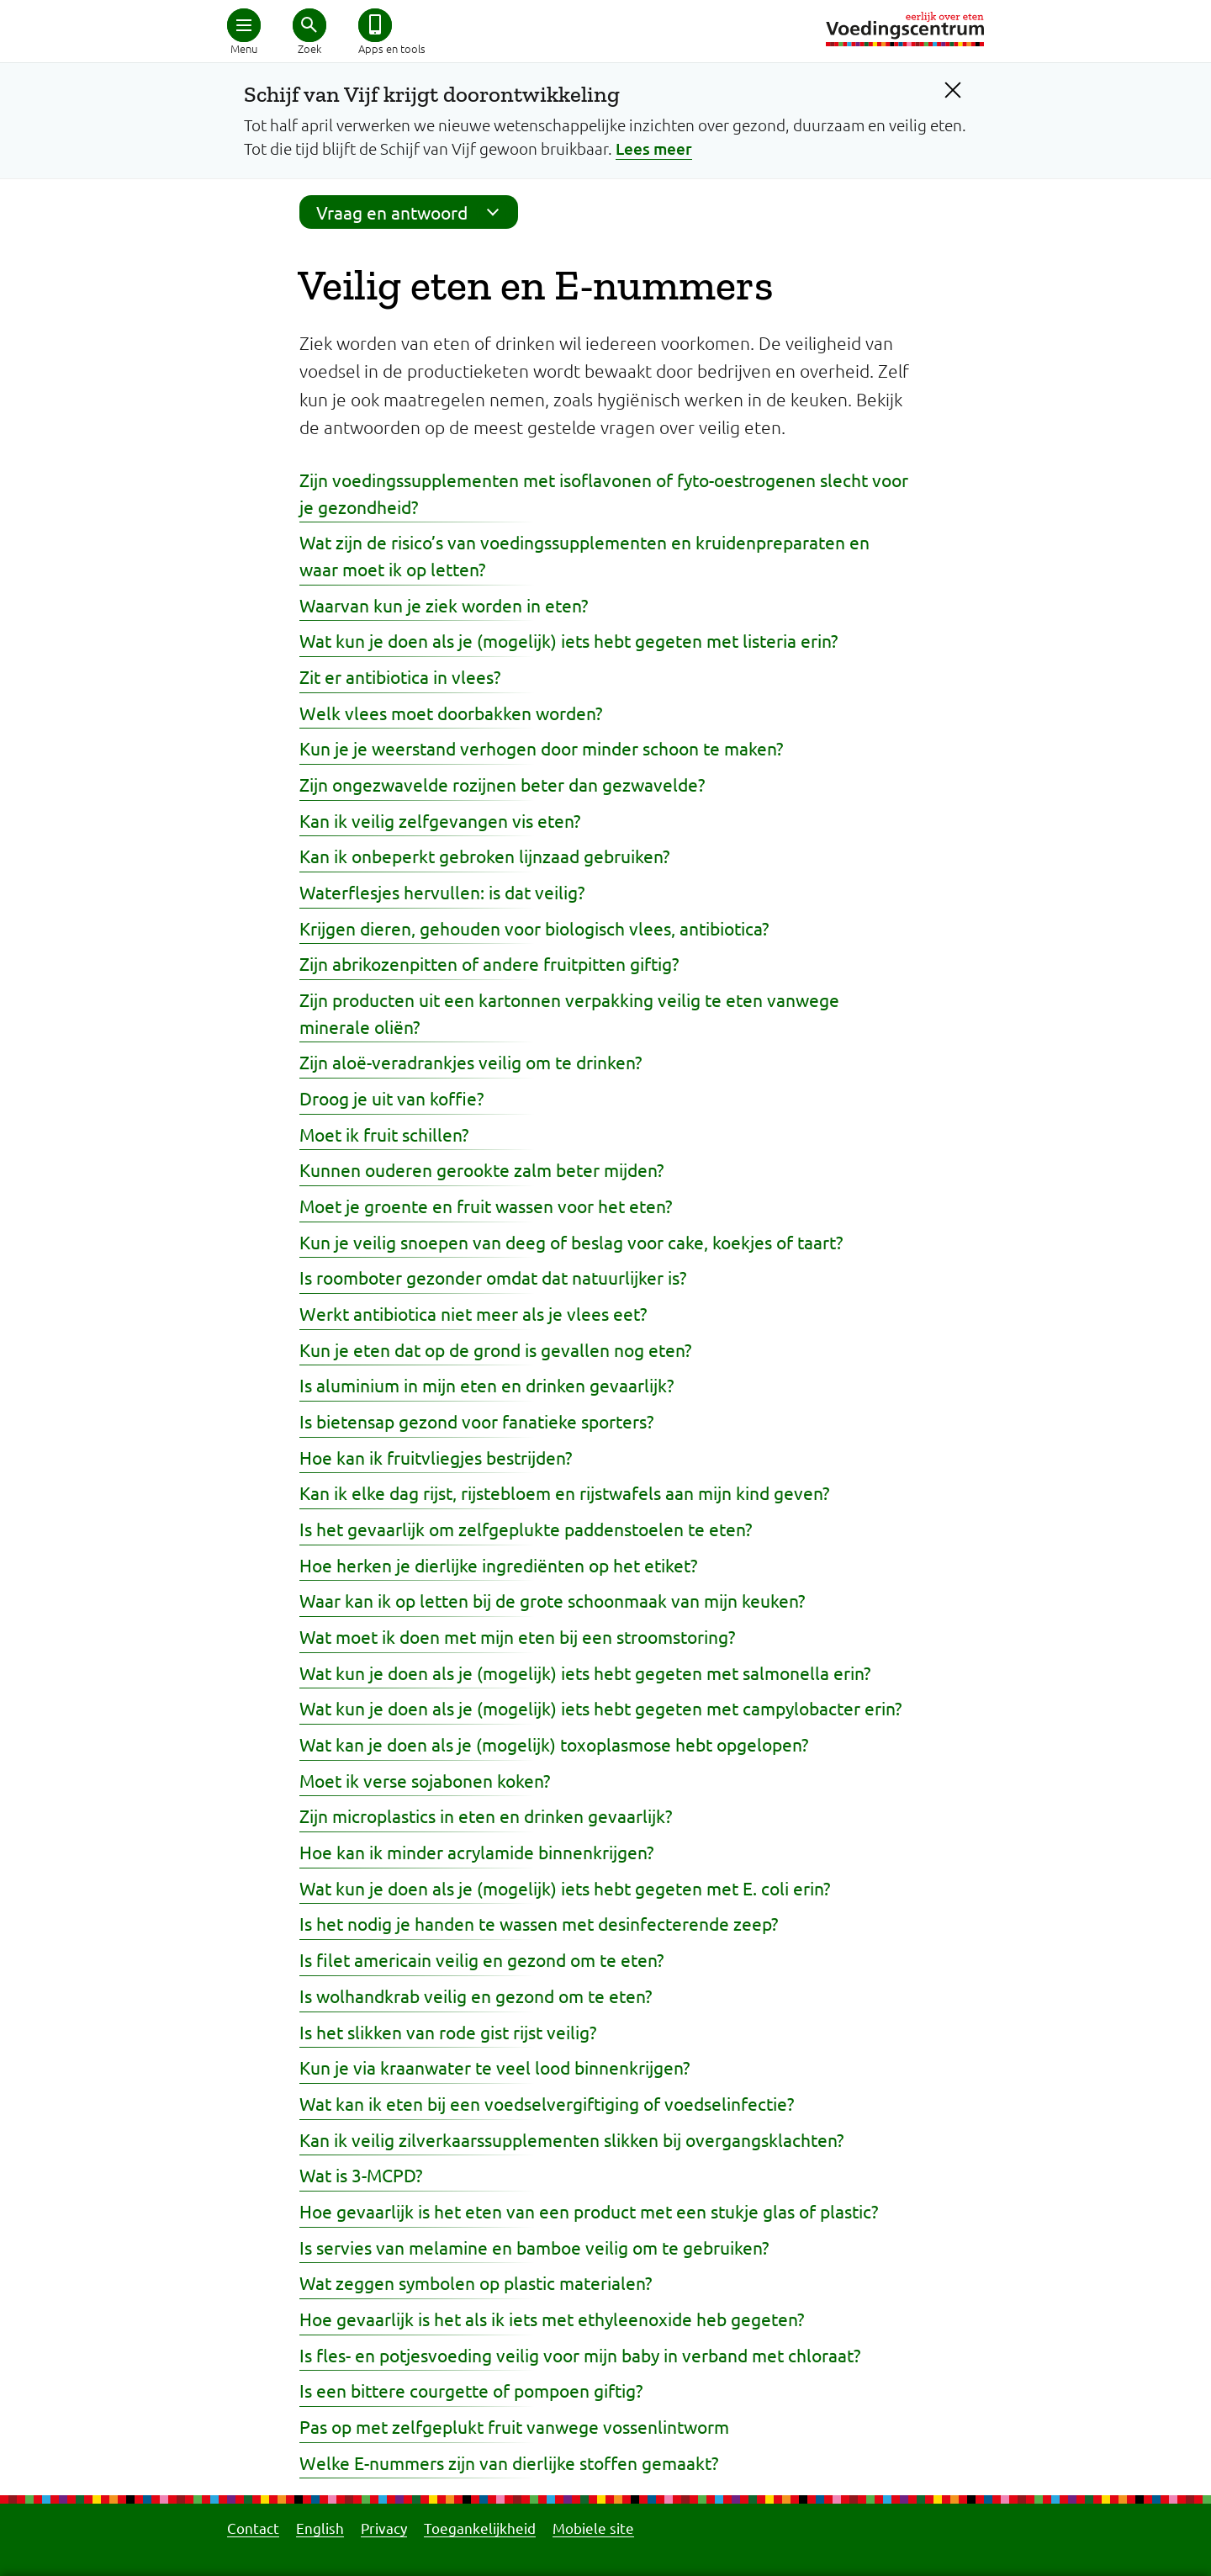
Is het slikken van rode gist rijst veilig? (447, 2032)
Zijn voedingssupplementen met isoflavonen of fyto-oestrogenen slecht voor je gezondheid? (603, 493)
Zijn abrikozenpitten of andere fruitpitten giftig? (489, 963)
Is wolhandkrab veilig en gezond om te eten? (475, 1995)
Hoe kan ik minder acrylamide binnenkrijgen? (476, 1852)
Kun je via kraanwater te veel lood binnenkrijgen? (494, 2067)
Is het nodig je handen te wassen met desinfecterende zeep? (538, 1923)
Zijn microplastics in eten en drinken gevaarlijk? (485, 1815)
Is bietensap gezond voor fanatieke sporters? (476, 1421)
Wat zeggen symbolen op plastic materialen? (475, 2282)
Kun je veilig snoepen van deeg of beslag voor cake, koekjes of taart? (571, 1242)
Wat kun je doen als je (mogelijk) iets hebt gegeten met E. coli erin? (564, 1888)
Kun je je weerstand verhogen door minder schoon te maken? (541, 748)
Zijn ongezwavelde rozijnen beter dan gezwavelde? (502, 784)
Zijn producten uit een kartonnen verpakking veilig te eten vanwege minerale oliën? (569, 1013)
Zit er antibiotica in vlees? (399, 676)
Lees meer (654, 148)
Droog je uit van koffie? (391, 1098)
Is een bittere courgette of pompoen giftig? (471, 2390)
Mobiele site (593, 2527)
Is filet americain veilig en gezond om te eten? (481, 1959)
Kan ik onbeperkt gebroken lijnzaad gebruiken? (484, 856)
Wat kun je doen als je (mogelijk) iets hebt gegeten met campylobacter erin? (600, 1708)
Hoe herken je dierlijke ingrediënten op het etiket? (498, 1565)
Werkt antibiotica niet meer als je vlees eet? (473, 1313)
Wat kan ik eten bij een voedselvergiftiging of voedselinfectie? (546, 2103)
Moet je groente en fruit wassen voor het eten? (485, 1205)
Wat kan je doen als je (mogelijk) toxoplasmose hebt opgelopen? (553, 1744)
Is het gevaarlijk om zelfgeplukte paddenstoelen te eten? (525, 1529)
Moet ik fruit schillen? (383, 1134)
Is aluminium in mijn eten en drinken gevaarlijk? (486, 1385)
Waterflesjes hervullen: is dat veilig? (441, 892)
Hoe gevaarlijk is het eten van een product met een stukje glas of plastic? (588, 2211)
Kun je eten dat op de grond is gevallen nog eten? (495, 1349)
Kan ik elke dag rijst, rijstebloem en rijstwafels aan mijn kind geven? (564, 1492)
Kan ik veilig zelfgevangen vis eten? (439, 820)
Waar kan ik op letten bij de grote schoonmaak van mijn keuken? (552, 1600)
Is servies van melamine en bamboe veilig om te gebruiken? (534, 2247)
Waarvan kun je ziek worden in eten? (443, 605)
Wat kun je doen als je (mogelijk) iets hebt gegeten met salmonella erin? (584, 1672)
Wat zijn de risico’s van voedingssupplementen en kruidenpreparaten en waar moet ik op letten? (584, 555)
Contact (253, 2527)
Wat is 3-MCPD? (360, 2175)
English (320, 2527)
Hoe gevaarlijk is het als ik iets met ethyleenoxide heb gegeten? (551, 2319)
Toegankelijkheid (480, 2527)
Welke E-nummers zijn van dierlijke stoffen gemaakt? (508, 2462)
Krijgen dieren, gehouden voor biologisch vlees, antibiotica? (534, 928)
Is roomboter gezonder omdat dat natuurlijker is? (492, 1277)
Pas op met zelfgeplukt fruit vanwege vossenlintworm (514, 2426)
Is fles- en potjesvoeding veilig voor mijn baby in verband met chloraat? (579, 2355)
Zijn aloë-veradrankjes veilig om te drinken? (470, 1062)
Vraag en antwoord (413, 212)
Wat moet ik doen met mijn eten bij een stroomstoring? (517, 1636)
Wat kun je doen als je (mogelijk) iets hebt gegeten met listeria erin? (568, 640)
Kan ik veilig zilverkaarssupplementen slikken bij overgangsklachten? (571, 2139)
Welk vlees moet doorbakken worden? (450, 713)
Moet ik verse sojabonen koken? (424, 1780)
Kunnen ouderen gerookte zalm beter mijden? (481, 1169)
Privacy (384, 2527)
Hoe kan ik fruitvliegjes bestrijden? (435, 1457)
